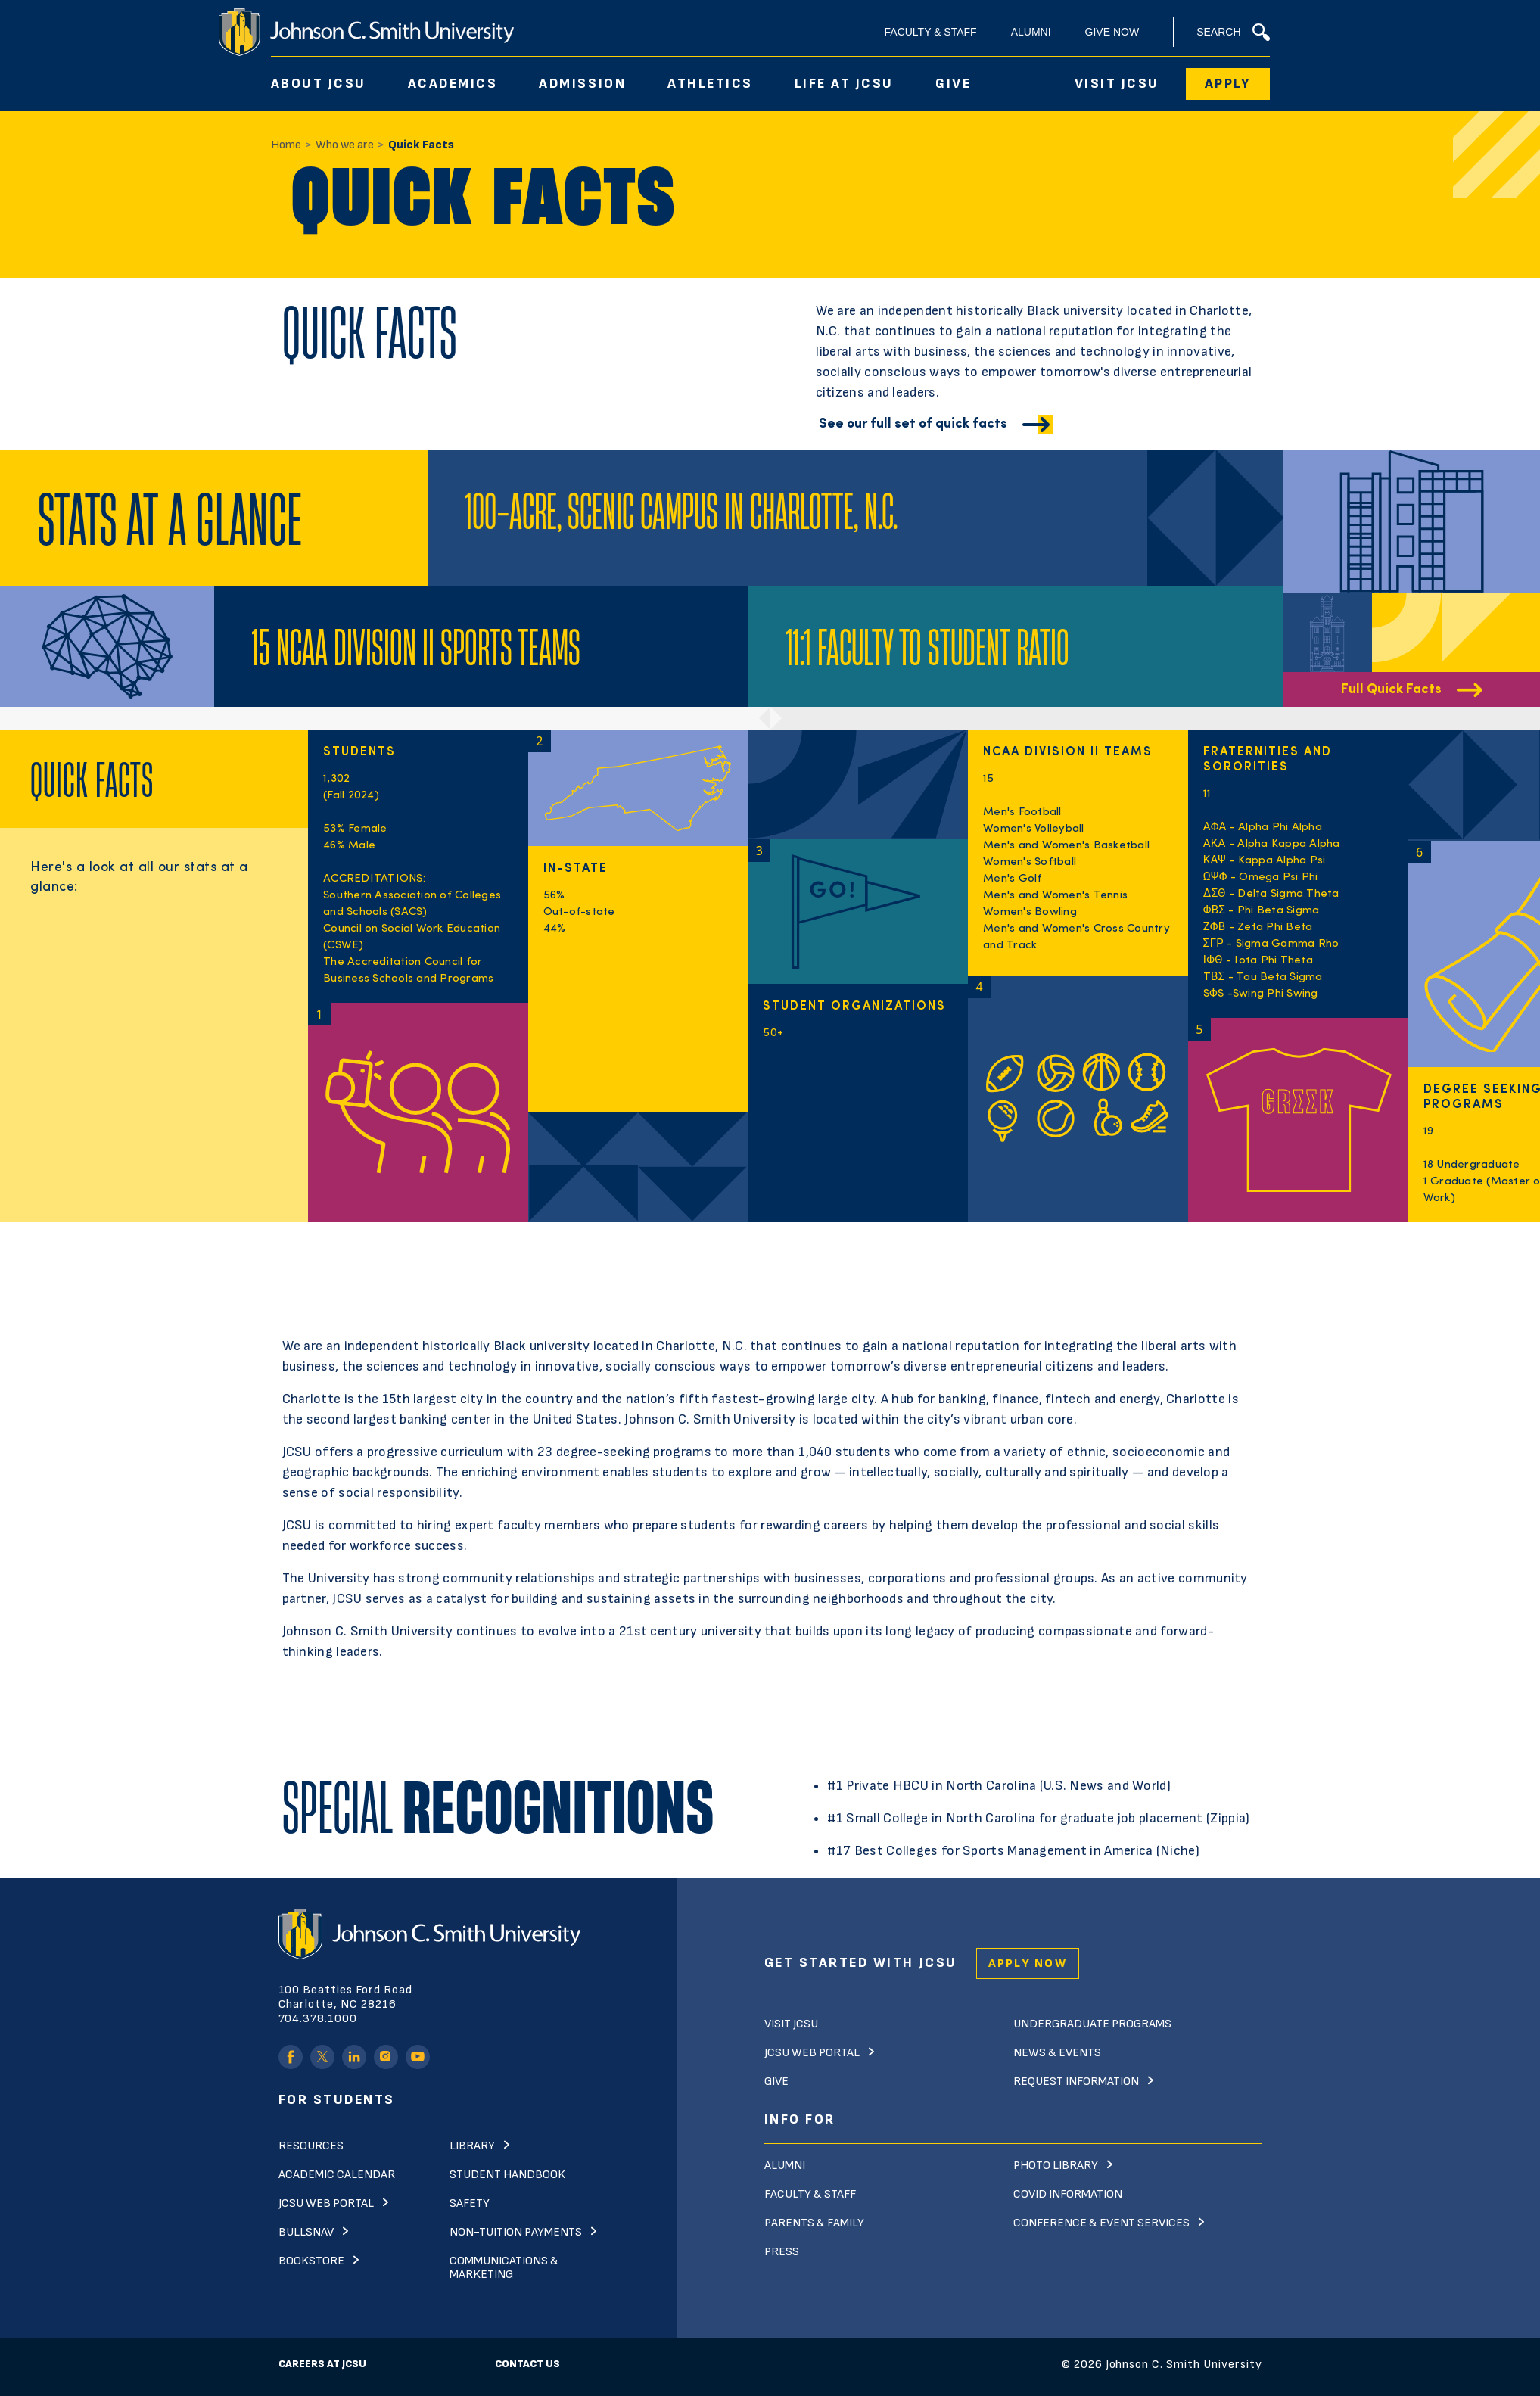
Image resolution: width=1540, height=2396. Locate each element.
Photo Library (1055, 2165)
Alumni (1031, 32)
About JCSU (318, 84)
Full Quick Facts (1391, 690)
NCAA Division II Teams (1068, 752)
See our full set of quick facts (913, 424)
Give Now (1112, 32)
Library (472, 2146)
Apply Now (1027, 1963)
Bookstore (311, 2261)
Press (781, 2252)
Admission (582, 84)
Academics (453, 84)
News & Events (1057, 2053)
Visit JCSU (1117, 84)
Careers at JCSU (322, 2363)
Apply (1228, 84)
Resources (311, 2146)
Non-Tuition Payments (516, 2232)
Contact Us (527, 2363)
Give (953, 84)
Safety (470, 2203)
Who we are (345, 145)
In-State (575, 869)
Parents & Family (814, 2223)
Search (1232, 32)
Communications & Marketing (504, 2268)
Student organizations (854, 1006)
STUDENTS (359, 752)
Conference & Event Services (1101, 2223)
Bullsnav (306, 2232)
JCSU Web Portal (326, 2203)
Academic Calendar (336, 2174)
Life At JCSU (844, 84)
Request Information (1076, 2081)
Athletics (710, 84)
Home (286, 145)
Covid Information (1067, 2194)
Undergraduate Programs (1092, 2024)
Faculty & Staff (931, 32)
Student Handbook (507, 2174)
